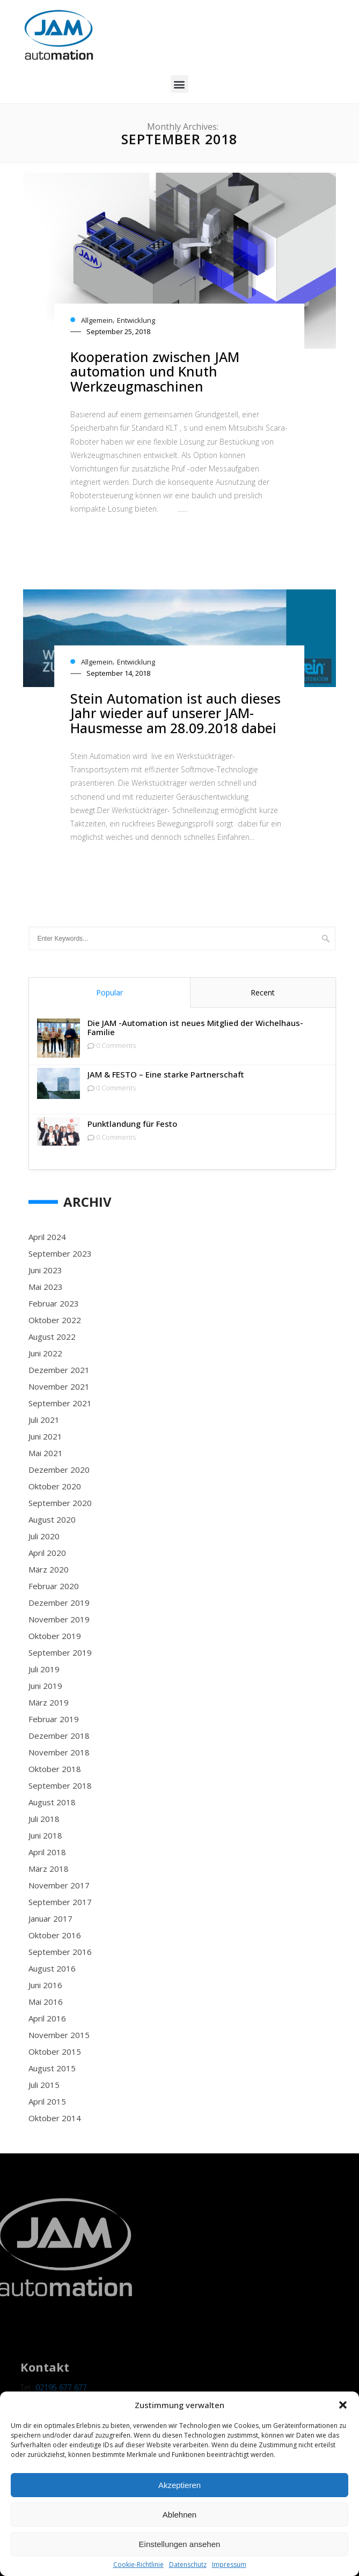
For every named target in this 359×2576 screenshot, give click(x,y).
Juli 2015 (44, 2084)
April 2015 (47, 2101)
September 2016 (60, 1951)
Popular (109, 992)
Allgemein (97, 320)
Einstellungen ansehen (180, 2544)
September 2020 (60, 1502)
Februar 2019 (53, 1719)
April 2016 (47, 2018)
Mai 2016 (45, 2001)
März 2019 (48, 1702)
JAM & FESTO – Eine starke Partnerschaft (165, 1074)
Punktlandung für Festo (132, 1123)
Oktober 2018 (54, 1768)
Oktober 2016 (54, 1935)
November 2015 (59, 2034)
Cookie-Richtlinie (138, 2565)
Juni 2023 (45, 1270)
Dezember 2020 (59, 1469)
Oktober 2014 (54, 2118)
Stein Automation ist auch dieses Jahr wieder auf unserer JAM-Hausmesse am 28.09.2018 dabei (175, 713)
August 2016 (52, 1968)
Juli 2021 (44, 1419)
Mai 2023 (45, 1286)
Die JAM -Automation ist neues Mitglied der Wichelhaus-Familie (195, 1027)
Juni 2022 (45, 1353)
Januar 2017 (50, 1918)
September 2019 (60, 1652)
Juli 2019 (44, 1669)
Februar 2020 (53, 1586)
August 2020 (52, 1519)
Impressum (229, 2565)
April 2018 (47, 1852)
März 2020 (48, 1569)
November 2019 (59, 1619)
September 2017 (60, 1901)
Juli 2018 (44, 1818)
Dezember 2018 (59, 1735)
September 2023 (60, 1253)
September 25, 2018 (118, 331)
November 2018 (59, 1752)
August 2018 (52, 1802)
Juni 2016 (45, 1985)
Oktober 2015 (54, 2051)
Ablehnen (179, 2514)
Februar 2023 (53, 1303)
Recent (263, 992)
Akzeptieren (179, 2485)
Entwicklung (136, 320)
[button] (343, 2405)
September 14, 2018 (118, 673)
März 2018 (48, 1868)
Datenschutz (188, 2565)
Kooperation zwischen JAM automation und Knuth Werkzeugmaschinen (154, 371)
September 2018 (60, 1785)
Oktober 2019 (54, 1635)
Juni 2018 (45, 1835)
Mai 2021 (45, 1453)
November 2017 (59, 1885)
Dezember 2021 (59, 1369)
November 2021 (59, 1386)
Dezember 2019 (59, 1602)
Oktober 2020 (54, 1486)
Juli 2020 (44, 1536)
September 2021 (60, 1403)
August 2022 (52, 1336)
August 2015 (52, 2068)
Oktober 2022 (54, 1320)
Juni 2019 (45, 1685)
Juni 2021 (45, 1436)
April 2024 (47, 1236)
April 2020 (47, 1552)
